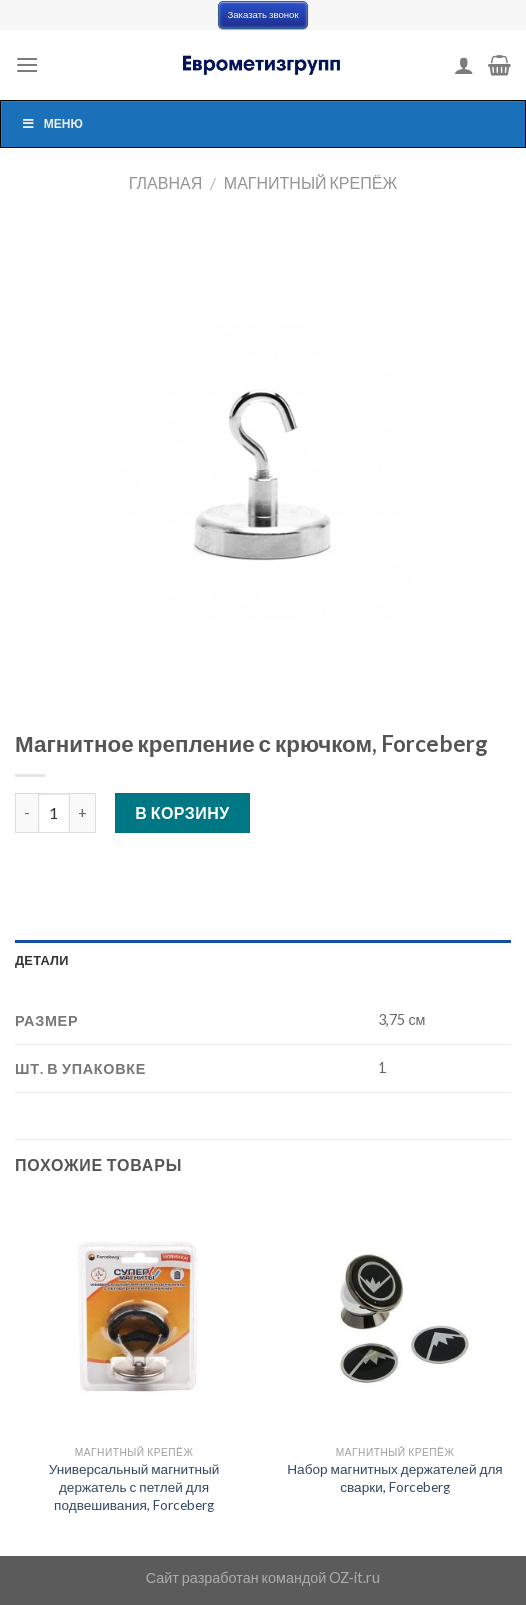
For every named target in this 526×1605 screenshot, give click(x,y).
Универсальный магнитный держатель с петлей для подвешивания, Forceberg (134, 1486)
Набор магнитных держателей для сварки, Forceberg (394, 1478)
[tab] (263, 960)
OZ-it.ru (354, 1577)
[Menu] (27, 64)
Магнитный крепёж (310, 182)
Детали (42, 960)
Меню (52, 123)
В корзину (182, 812)
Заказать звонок (262, 14)
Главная (165, 182)
